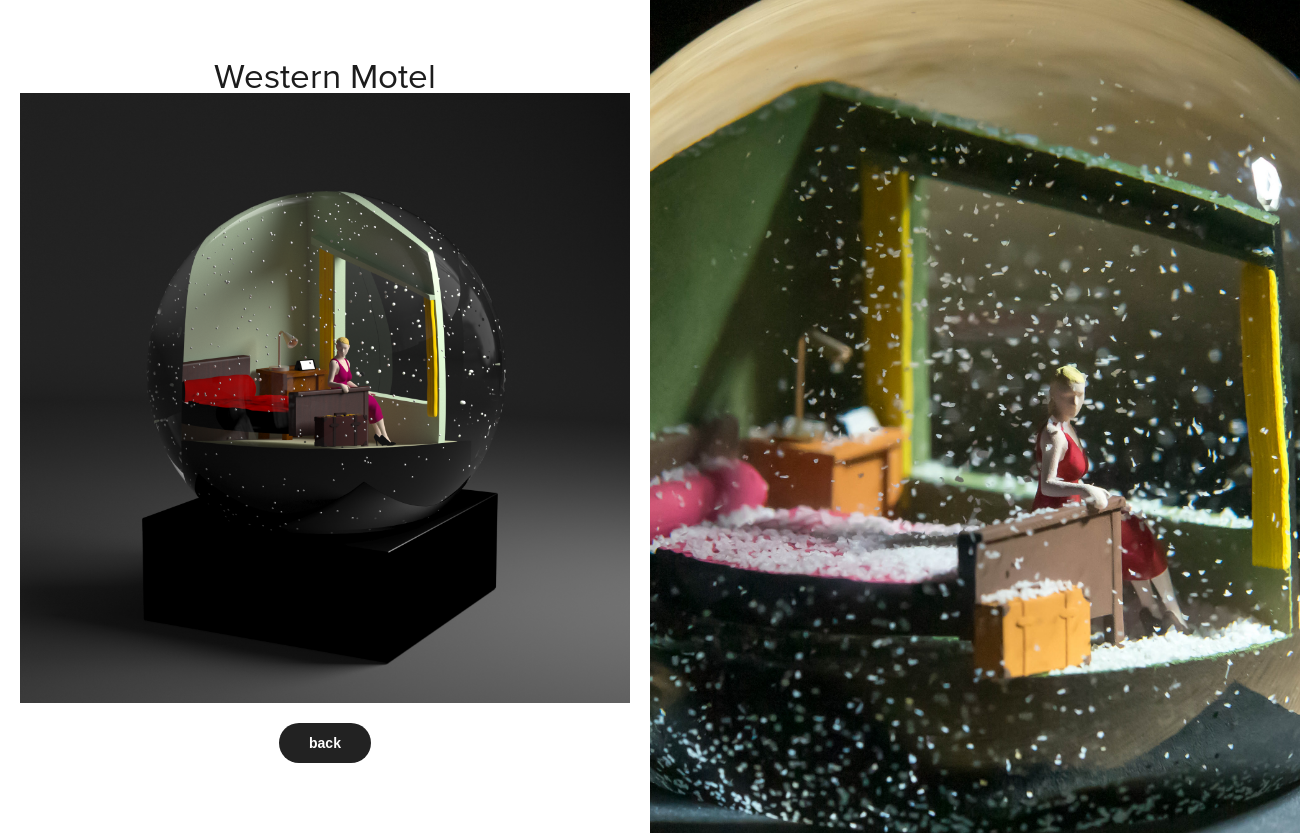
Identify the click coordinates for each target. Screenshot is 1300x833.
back (325, 743)
